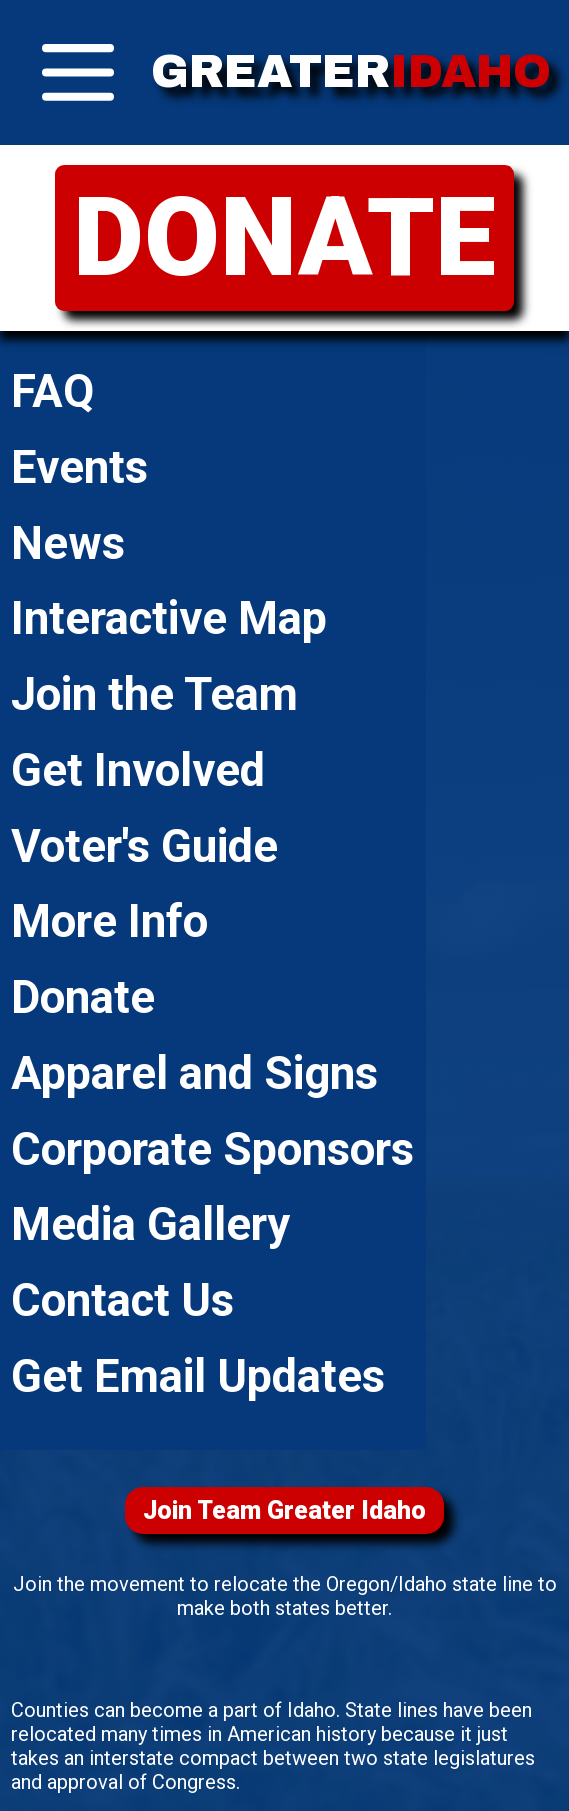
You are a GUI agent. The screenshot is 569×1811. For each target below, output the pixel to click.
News (68, 543)
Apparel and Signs (194, 1073)
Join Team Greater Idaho (284, 1510)
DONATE (284, 238)
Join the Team (154, 694)
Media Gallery (150, 1224)
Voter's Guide (144, 846)
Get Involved (138, 770)
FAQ (52, 391)
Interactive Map (169, 618)
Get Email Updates (198, 1376)
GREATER (351, 72)
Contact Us (122, 1300)
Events (79, 467)
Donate (83, 997)
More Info (109, 921)
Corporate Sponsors (212, 1149)
